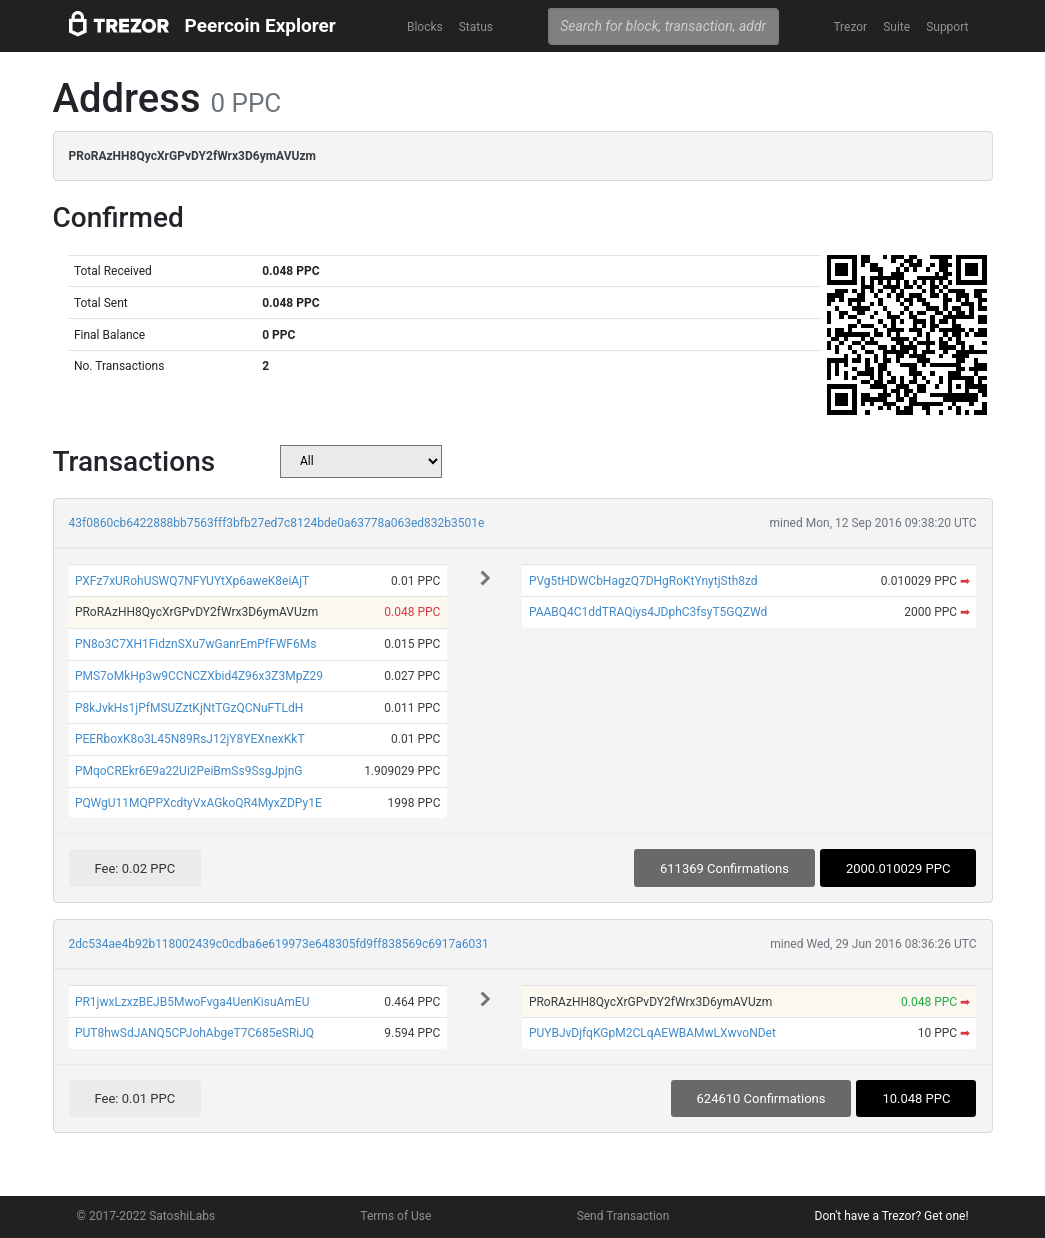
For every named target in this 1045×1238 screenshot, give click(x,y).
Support (947, 27)
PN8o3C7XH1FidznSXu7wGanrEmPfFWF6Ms (195, 644)
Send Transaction (623, 1216)
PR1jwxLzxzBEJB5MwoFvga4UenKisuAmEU (192, 1002)
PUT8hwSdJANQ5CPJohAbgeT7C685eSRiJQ (194, 1033)
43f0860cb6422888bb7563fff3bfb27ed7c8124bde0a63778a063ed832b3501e (277, 523)
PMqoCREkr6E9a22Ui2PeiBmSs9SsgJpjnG (189, 771)
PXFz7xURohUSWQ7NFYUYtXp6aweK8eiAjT (192, 581)
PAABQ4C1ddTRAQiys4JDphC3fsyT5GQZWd (648, 612)
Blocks (425, 27)
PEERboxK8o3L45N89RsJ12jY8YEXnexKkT (190, 739)
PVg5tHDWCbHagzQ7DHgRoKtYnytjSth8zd (643, 581)
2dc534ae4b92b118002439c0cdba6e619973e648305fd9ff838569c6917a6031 (279, 944)
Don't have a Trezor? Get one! (892, 1216)
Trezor (850, 27)
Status (476, 27)
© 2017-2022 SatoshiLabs (146, 1216)
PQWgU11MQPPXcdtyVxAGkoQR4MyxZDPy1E (198, 803)
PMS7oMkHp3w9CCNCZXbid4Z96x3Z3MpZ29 (199, 676)
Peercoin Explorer (260, 25)
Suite (896, 27)
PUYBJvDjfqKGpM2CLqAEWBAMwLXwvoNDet (652, 1033)
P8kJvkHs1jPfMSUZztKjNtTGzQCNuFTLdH (189, 708)
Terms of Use (395, 1216)
